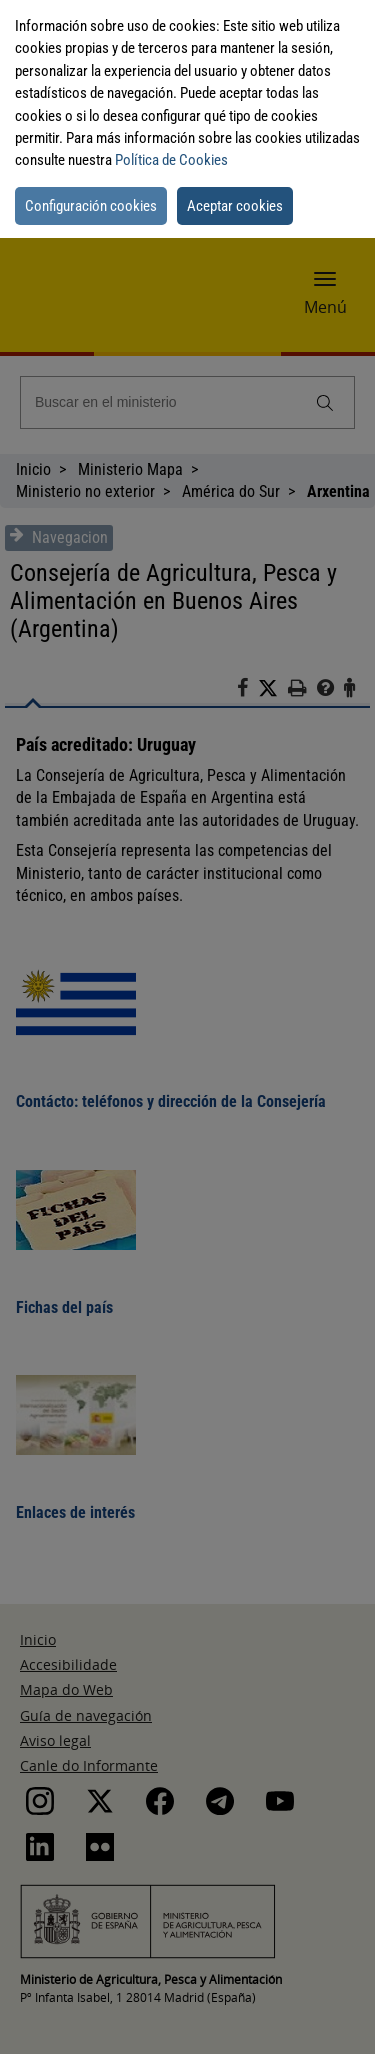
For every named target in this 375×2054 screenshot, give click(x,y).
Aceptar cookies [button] (235, 206)
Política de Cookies (171, 160)
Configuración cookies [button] (91, 206)
